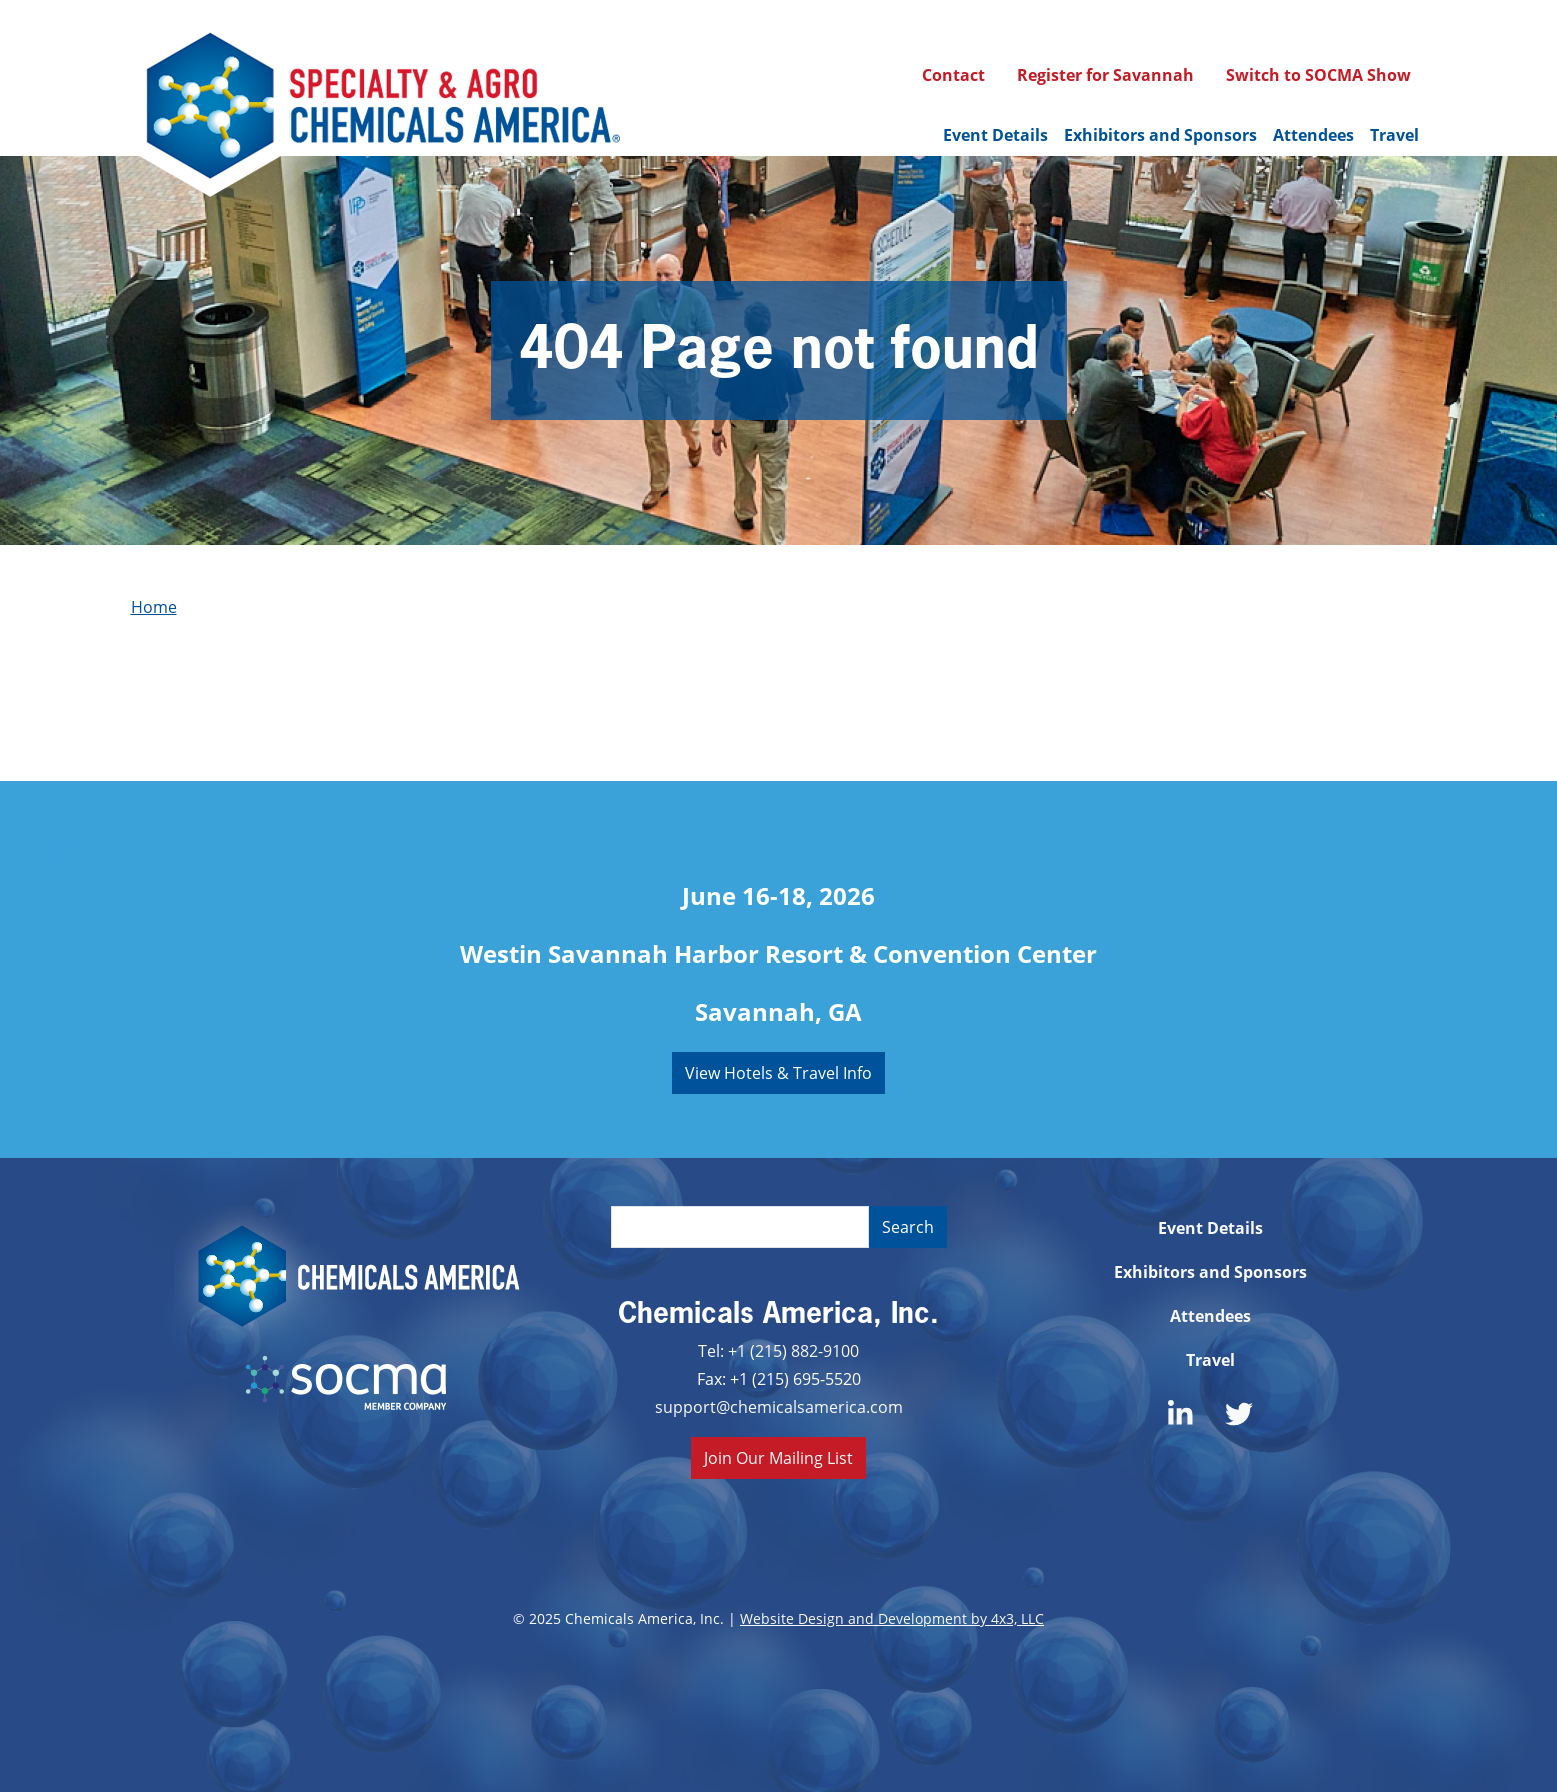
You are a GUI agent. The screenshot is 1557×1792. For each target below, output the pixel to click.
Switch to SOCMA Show (1318, 75)
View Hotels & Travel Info (778, 1072)
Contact (953, 75)
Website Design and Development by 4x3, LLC (892, 1618)
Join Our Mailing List (778, 1457)
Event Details (995, 135)
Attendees (1313, 135)
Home (154, 606)
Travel (1394, 135)
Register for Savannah (1105, 75)
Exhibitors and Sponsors (1160, 135)
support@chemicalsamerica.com (779, 1406)
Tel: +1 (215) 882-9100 (778, 1350)
